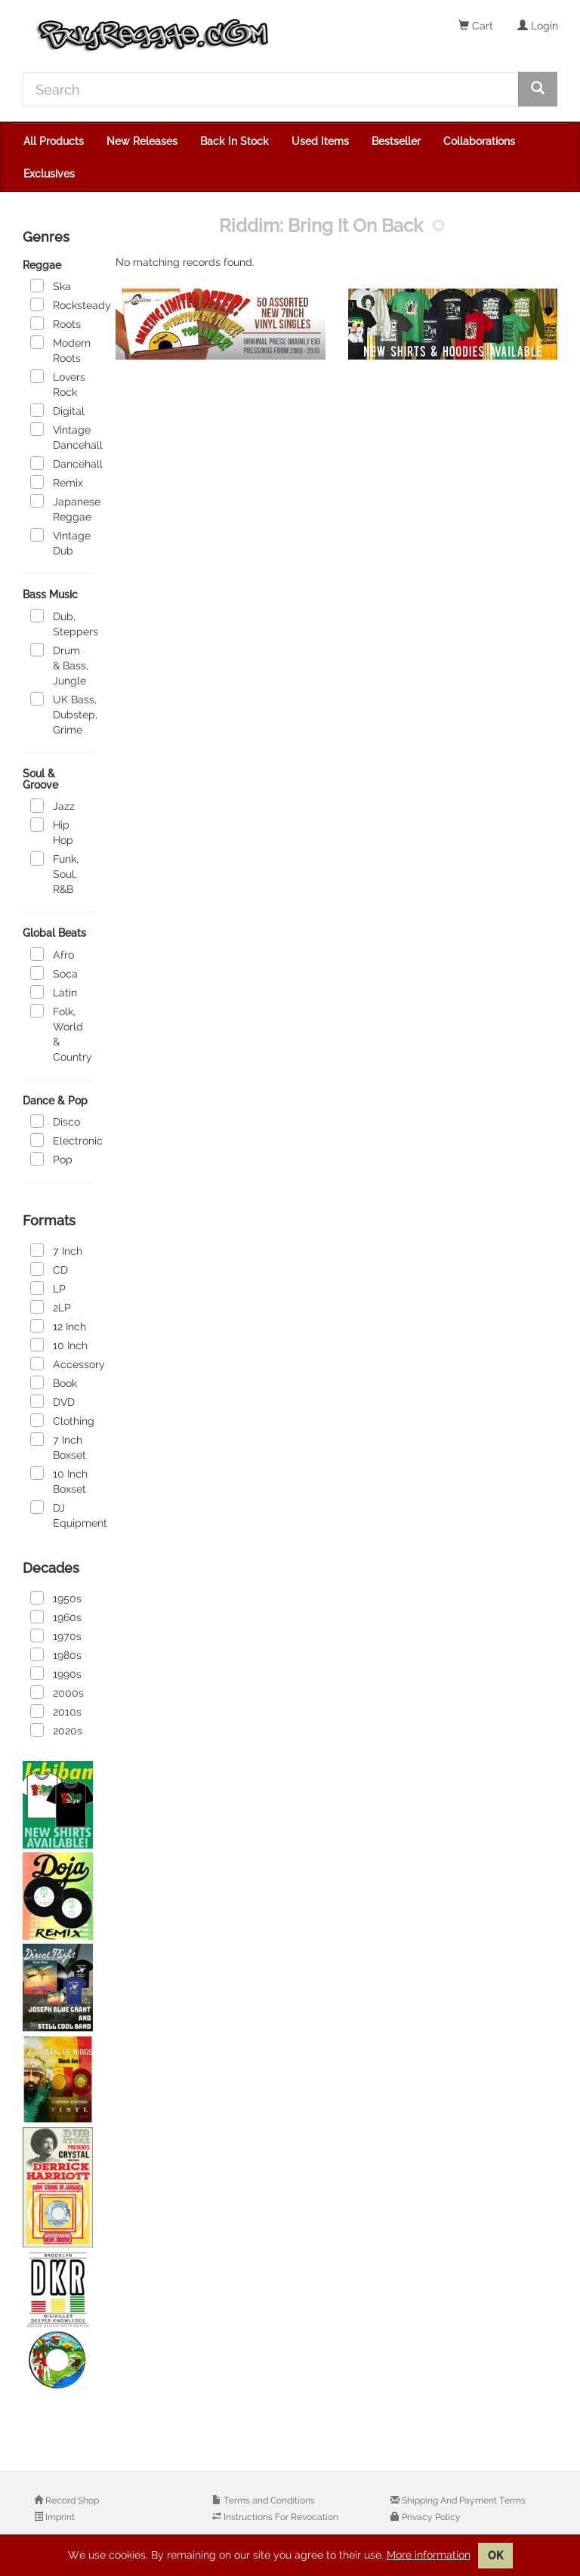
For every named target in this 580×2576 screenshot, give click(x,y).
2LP (50, 1307)
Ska (50, 285)
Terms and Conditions (268, 2500)
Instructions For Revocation (279, 2517)
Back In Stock (234, 141)
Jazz (52, 805)
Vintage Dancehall (61, 436)
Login (537, 26)
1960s (56, 1616)
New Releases (141, 141)
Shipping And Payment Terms (463, 2500)
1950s (56, 1598)
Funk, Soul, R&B (54, 873)
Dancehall (61, 463)
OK (495, 2556)
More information (428, 2555)
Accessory (61, 1363)
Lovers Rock (57, 383)
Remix (56, 482)
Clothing (61, 1420)
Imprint (59, 2517)
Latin (53, 992)
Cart (475, 26)
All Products (53, 141)
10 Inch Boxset (59, 1480)
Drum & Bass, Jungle (59, 665)
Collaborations (479, 141)
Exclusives (49, 174)
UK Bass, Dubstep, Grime (61, 714)
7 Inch (56, 1250)
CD (49, 1269)
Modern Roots (60, 349)
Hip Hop (51, 831)
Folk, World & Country (61, 1033)
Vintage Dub (60, 542)
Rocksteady (61, 304)
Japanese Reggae (61, 508)
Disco (55, 1121)
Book (53, 1382)
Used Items (320, 141)
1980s (56, 1654)
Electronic (61, 1140)
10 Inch (59, 1344)
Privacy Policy (430, 2517)
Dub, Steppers (61, 623)
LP (48, 1288)
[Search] (271, 89)
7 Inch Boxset (58, 1446)
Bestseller (396, 141)
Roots (55, 323)
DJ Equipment (61, 1514)
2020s (56, 1730)
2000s (57, 1692)
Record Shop (71, 2500)
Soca (54, 973)
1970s (56, 1635)
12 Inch (58, 1326)
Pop (51, 1159)
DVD (52, 1401)
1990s (56, 1673)
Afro (52, 954)
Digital (57, 410)
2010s (56, 1711)
